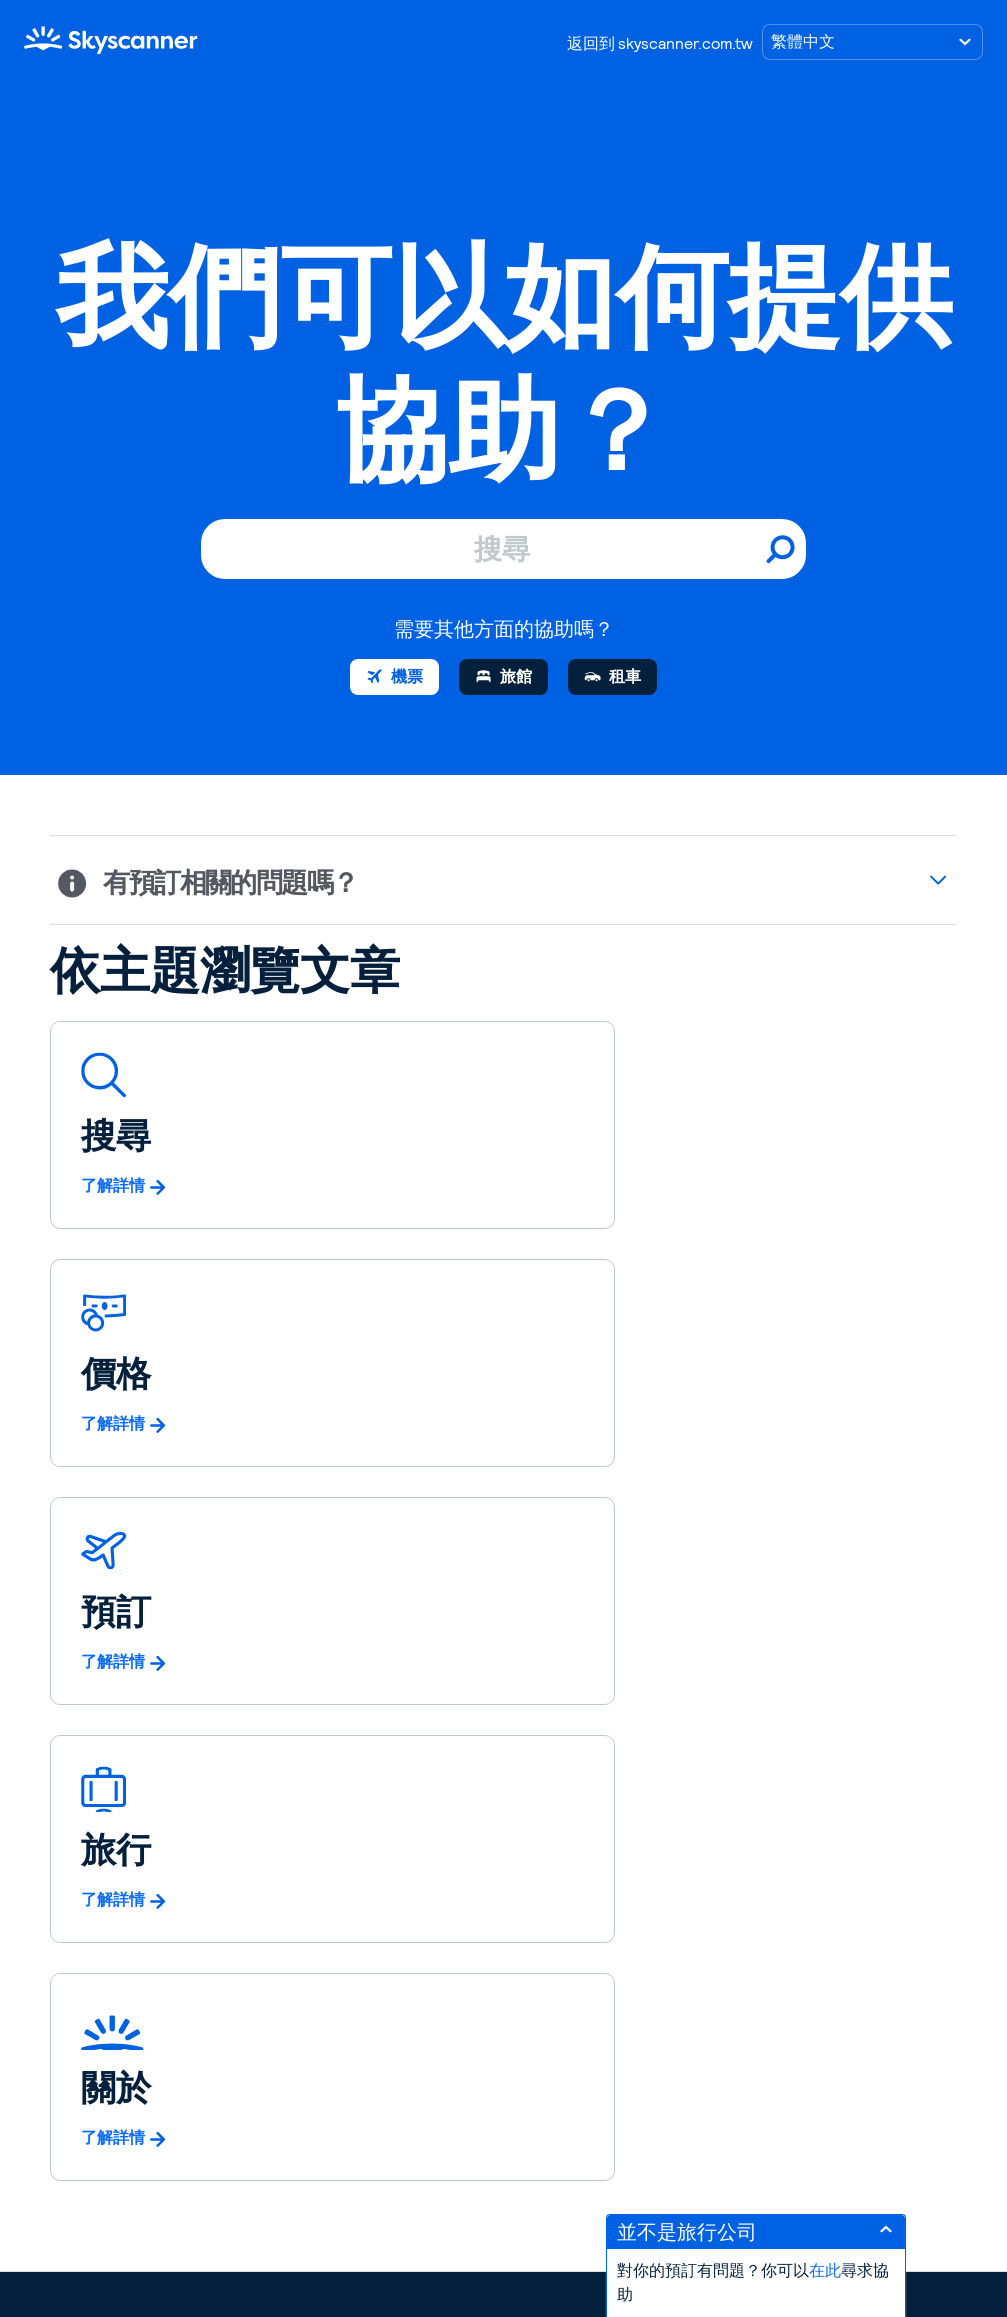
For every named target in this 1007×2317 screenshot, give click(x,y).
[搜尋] (503, 549)
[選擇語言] (872, 42)
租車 (625, 676)
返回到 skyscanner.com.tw (660, 43)
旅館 (516, 676)
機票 (407, 676)
